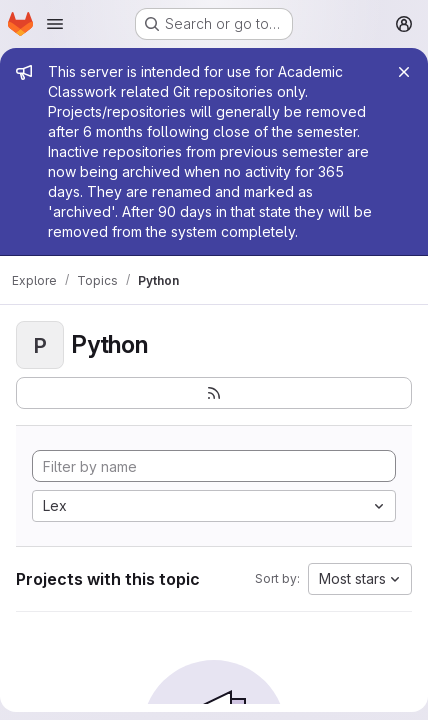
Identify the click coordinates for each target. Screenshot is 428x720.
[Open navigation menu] (55, 24)
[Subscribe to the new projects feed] (214, 393)
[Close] (404, 72)
